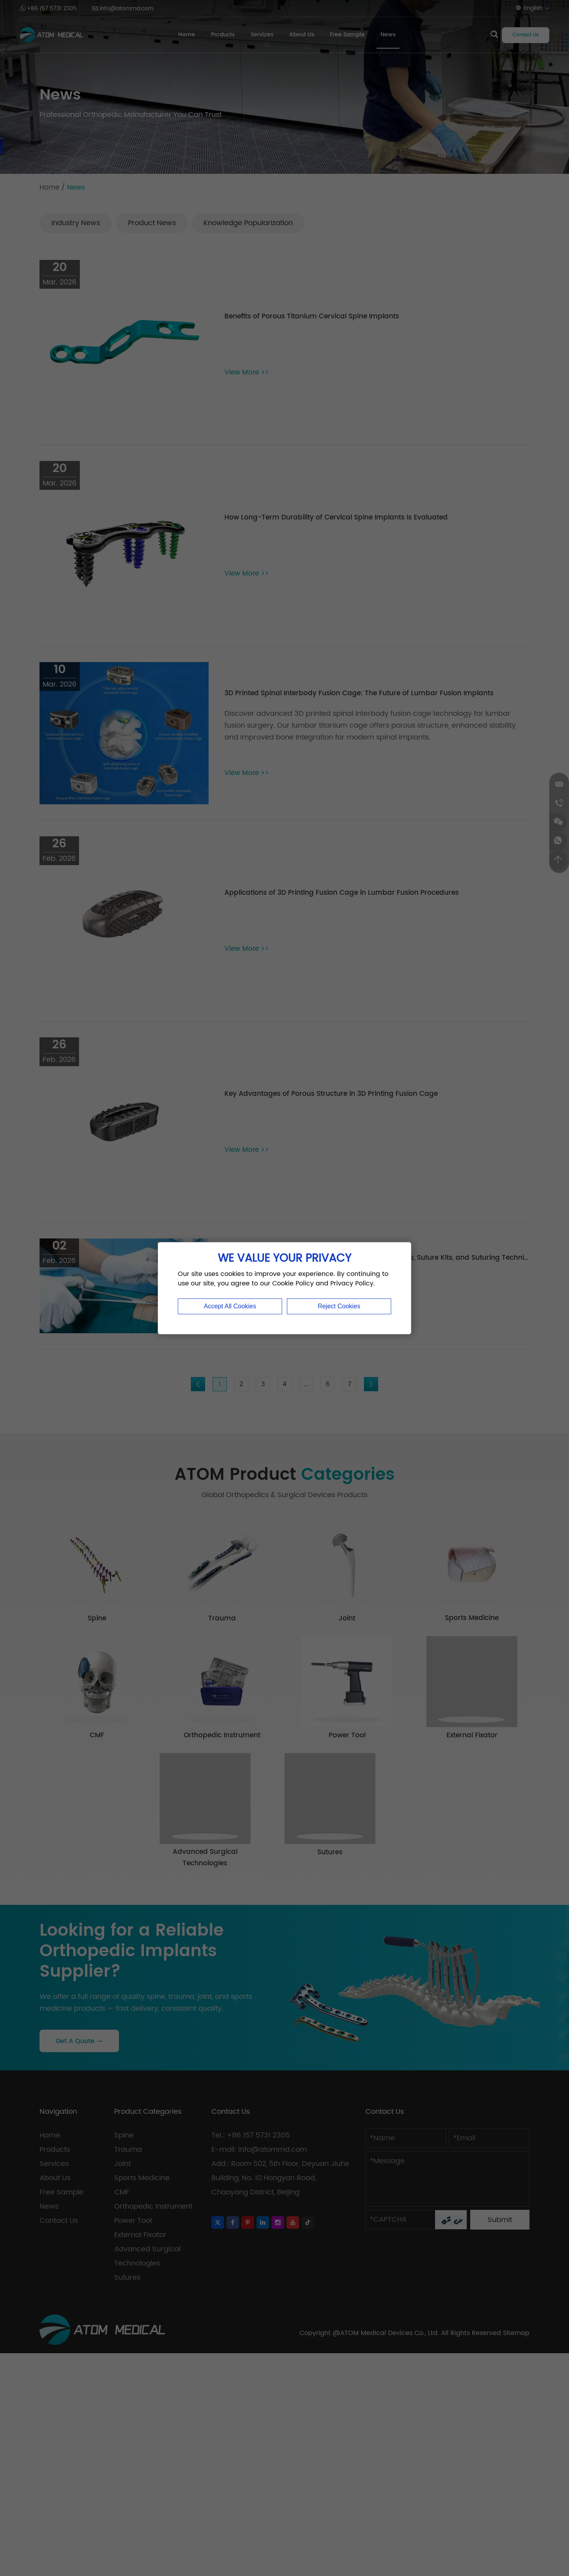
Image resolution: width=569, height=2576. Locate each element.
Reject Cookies (339, 1306)
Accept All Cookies (230, 1306)
